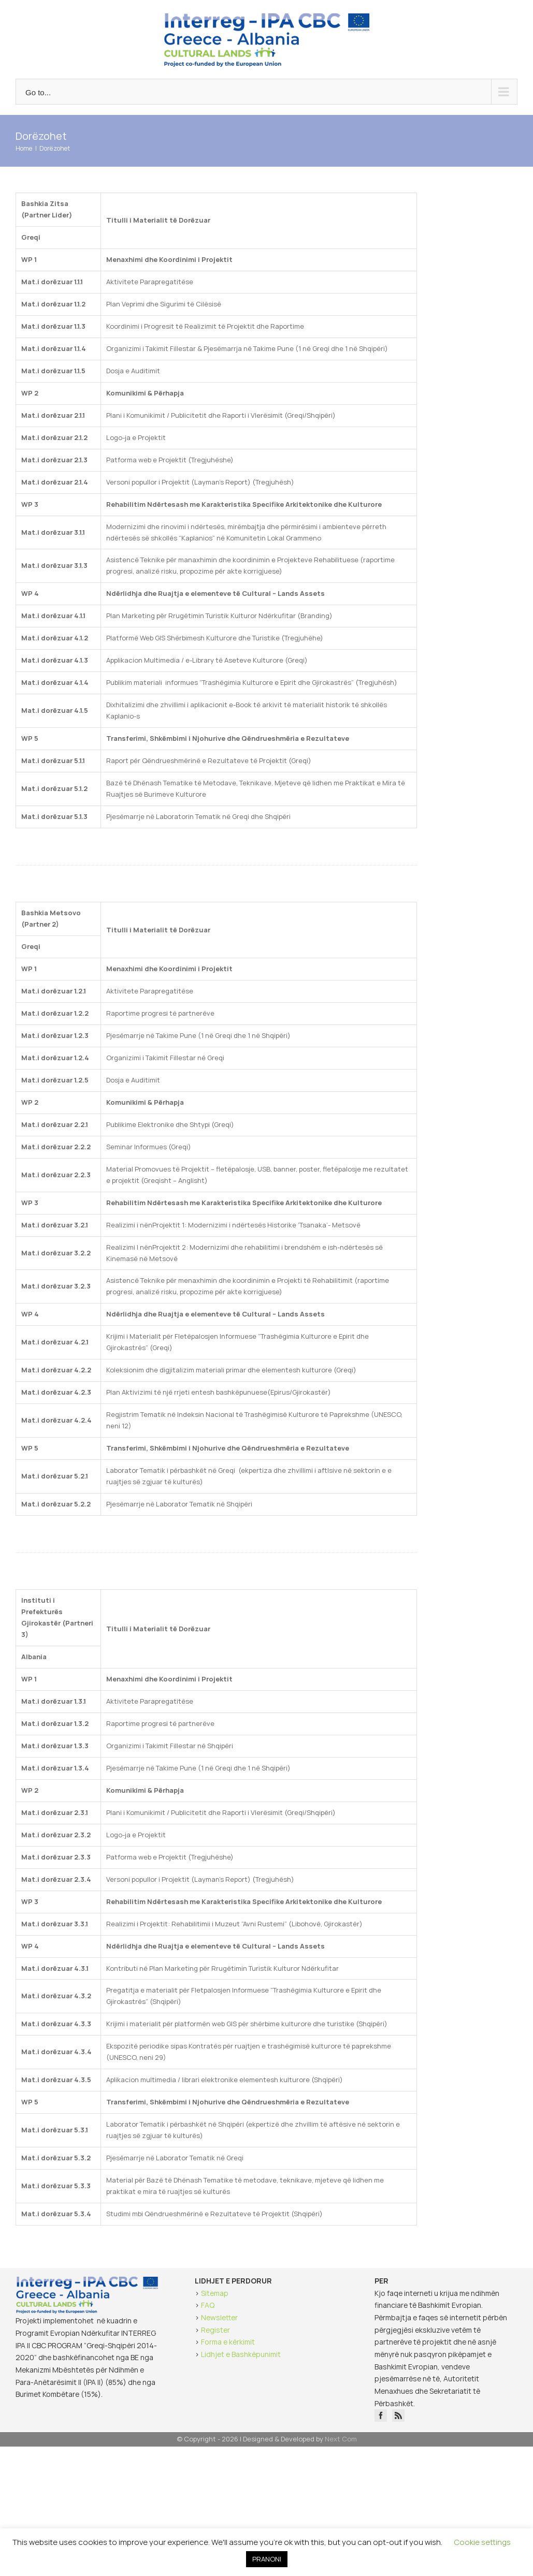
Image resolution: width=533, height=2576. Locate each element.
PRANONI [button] (266, 2559)
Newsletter (219, 2317)
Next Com (341, 2438)
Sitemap (214, 2293)
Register (215, 2330)
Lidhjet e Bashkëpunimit (241, 2354)
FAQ (207, 2305)
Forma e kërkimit (228, 2342)
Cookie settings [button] (482, 2542)
